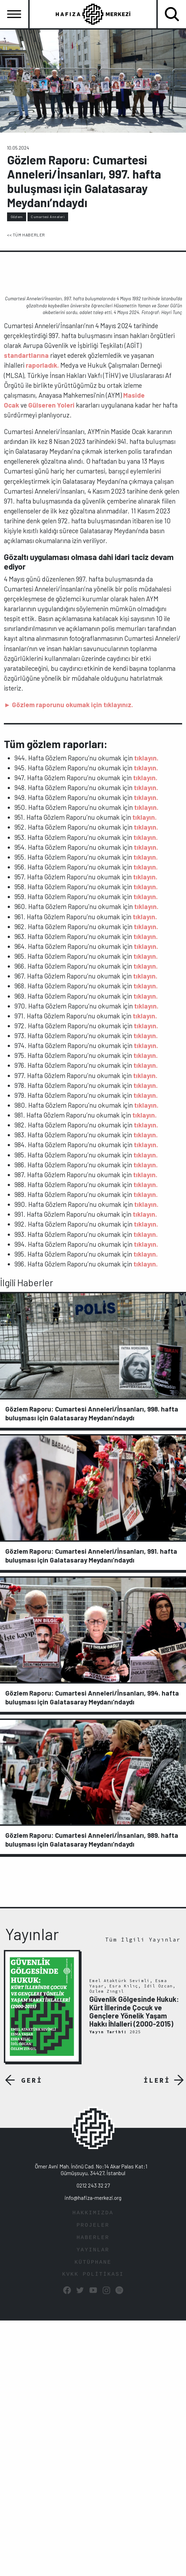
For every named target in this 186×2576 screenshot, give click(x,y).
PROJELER (93, 2225)
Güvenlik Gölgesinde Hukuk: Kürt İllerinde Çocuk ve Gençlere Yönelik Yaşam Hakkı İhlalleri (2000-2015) (134, 2011)
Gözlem (17, 217)
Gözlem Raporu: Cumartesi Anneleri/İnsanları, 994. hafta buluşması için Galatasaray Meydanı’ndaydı (92, 1697)
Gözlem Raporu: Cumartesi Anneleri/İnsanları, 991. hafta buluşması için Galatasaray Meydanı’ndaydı (91, 1555)
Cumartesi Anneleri (48, 217)
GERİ (31, 2080)
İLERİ (157, 2080)
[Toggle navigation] (14, 14)
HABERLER (93, 2237)
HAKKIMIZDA (92, 2213)
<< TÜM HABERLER (26, 234)
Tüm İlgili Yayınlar (143, 1939)
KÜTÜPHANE (93, 2262)
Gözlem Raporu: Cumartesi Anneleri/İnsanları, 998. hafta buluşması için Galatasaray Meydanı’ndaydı (91, 1413)
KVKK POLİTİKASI (93, 2274)
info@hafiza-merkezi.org (93, 2198)
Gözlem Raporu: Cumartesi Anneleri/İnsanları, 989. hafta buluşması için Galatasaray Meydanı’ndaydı (91, 1839)
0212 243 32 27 (93, 2185)
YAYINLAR (93, 2250)
